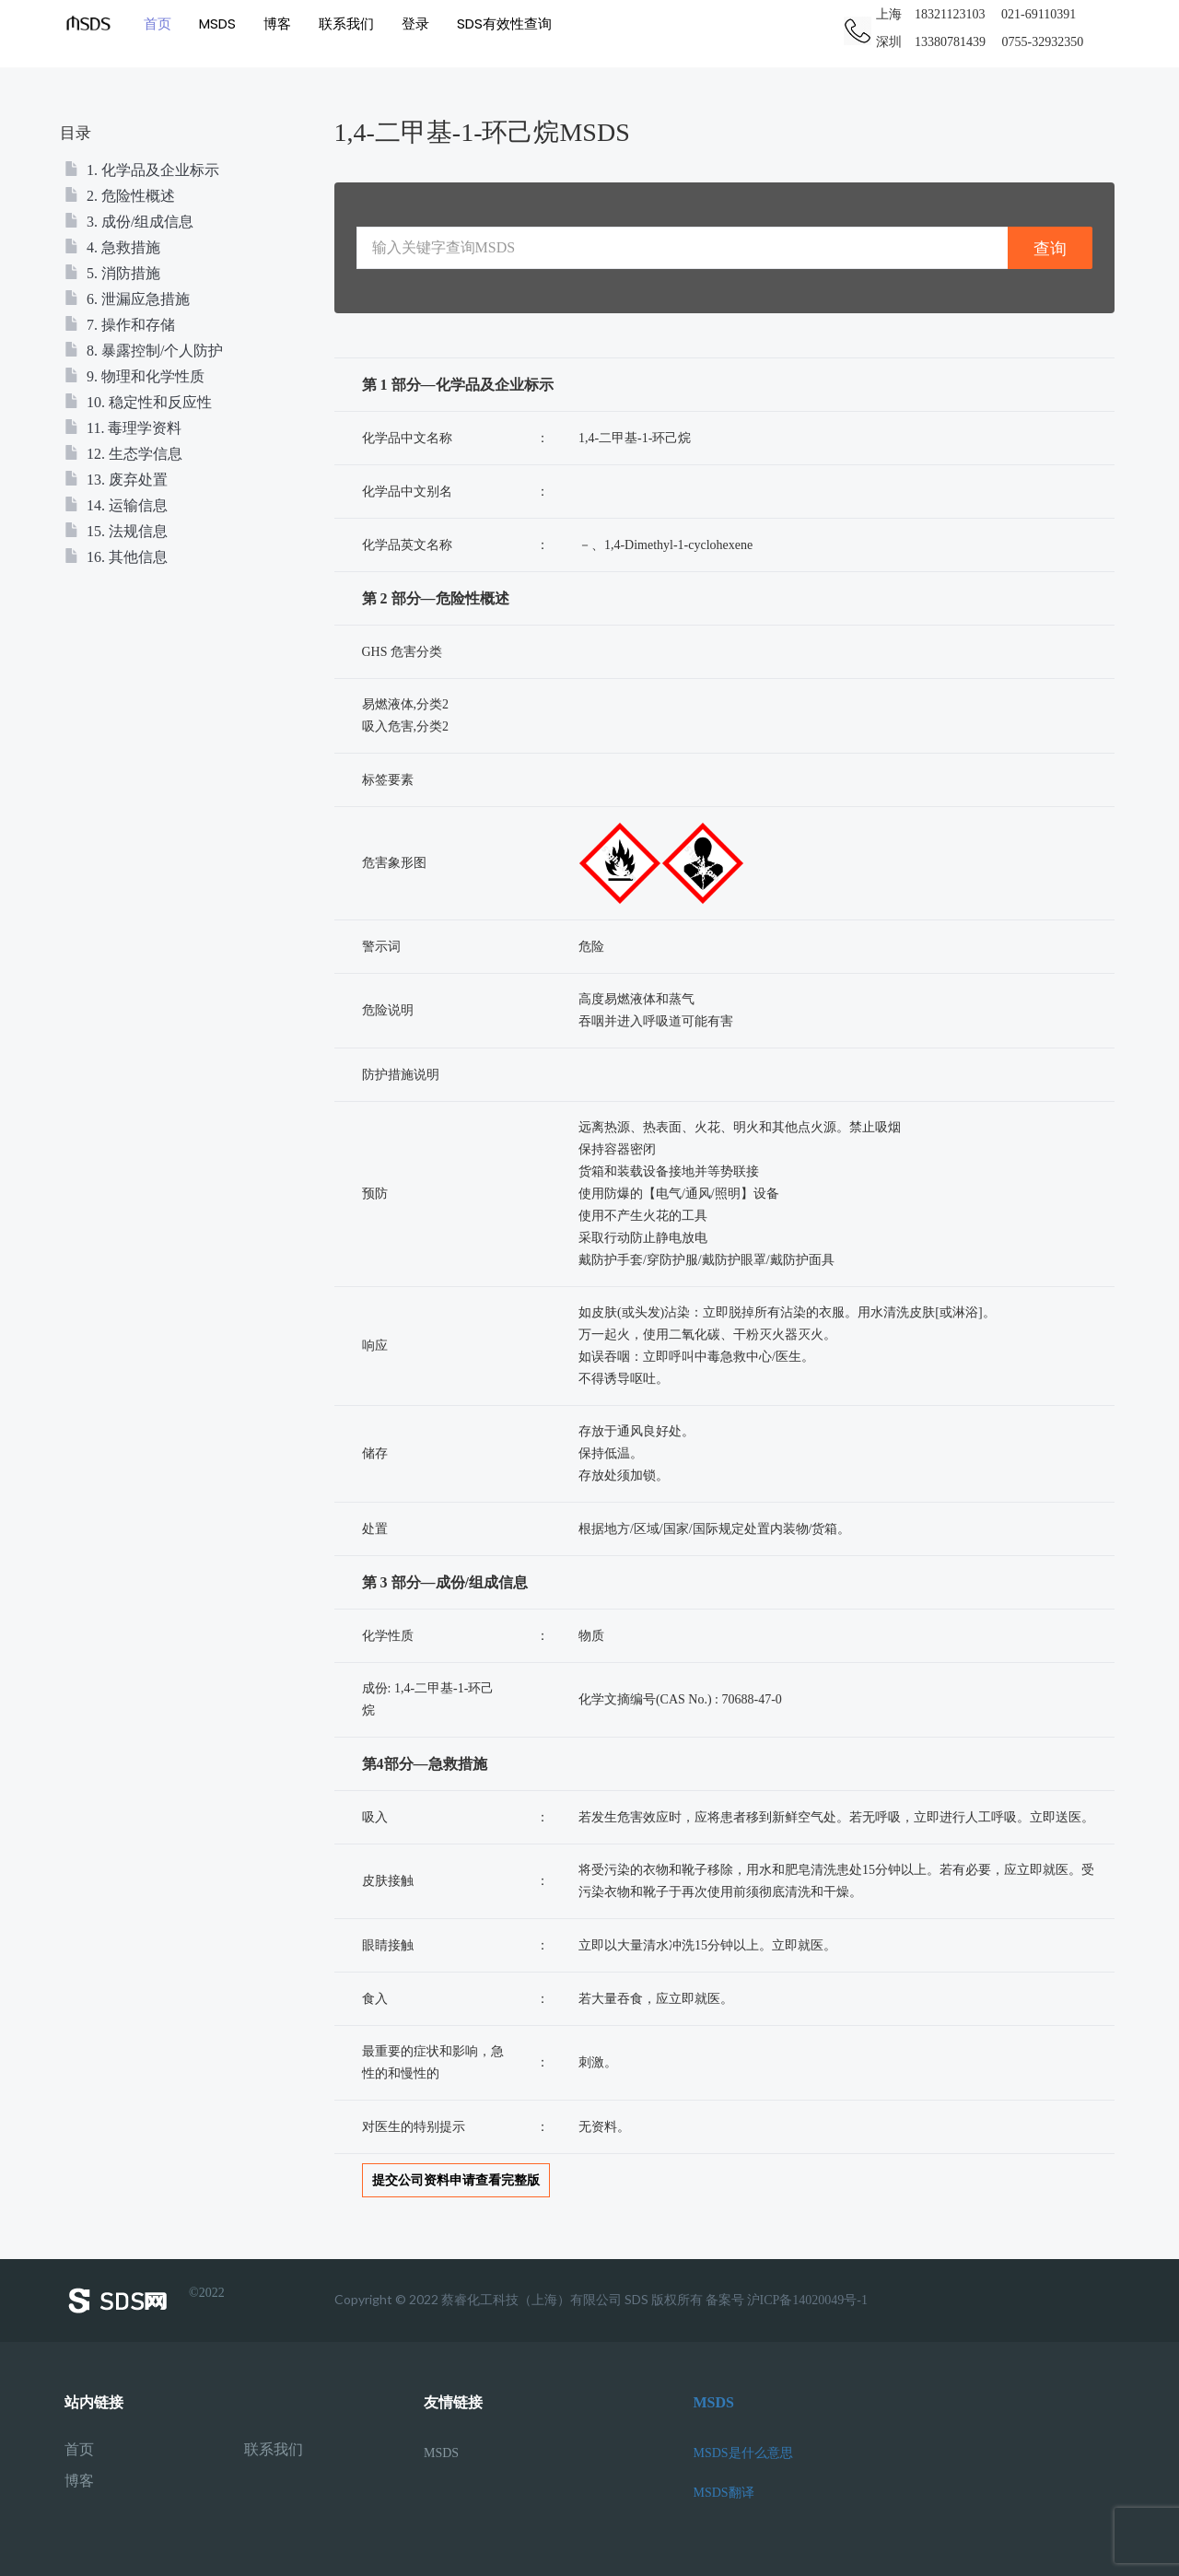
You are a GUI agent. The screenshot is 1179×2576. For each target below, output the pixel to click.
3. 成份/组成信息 (128, 221)
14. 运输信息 (116, 505)
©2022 (144, 2300)
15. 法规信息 (116, 531)
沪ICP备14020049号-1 (807, 2300)
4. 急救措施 (112, 247)
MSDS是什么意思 (743, 2453)
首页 (161, 22)
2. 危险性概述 (119, 196)
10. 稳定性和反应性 (138, 402)
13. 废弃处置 (116, 479)
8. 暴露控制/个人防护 (143, 350)
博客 (281, 22)
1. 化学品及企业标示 (141, 170)
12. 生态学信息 (123, 454)
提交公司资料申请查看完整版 (456, 2180)
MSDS (221, 22)
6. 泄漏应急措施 (127, 299)
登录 (419, 22)
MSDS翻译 (724, 2493)
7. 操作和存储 (119, 325)
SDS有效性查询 (508, 22)
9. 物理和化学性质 (134, 376)
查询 (1050, 248)
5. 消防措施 (112, 273)
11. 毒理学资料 (122, 428)
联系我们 (350, 22)
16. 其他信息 (116, 557)
